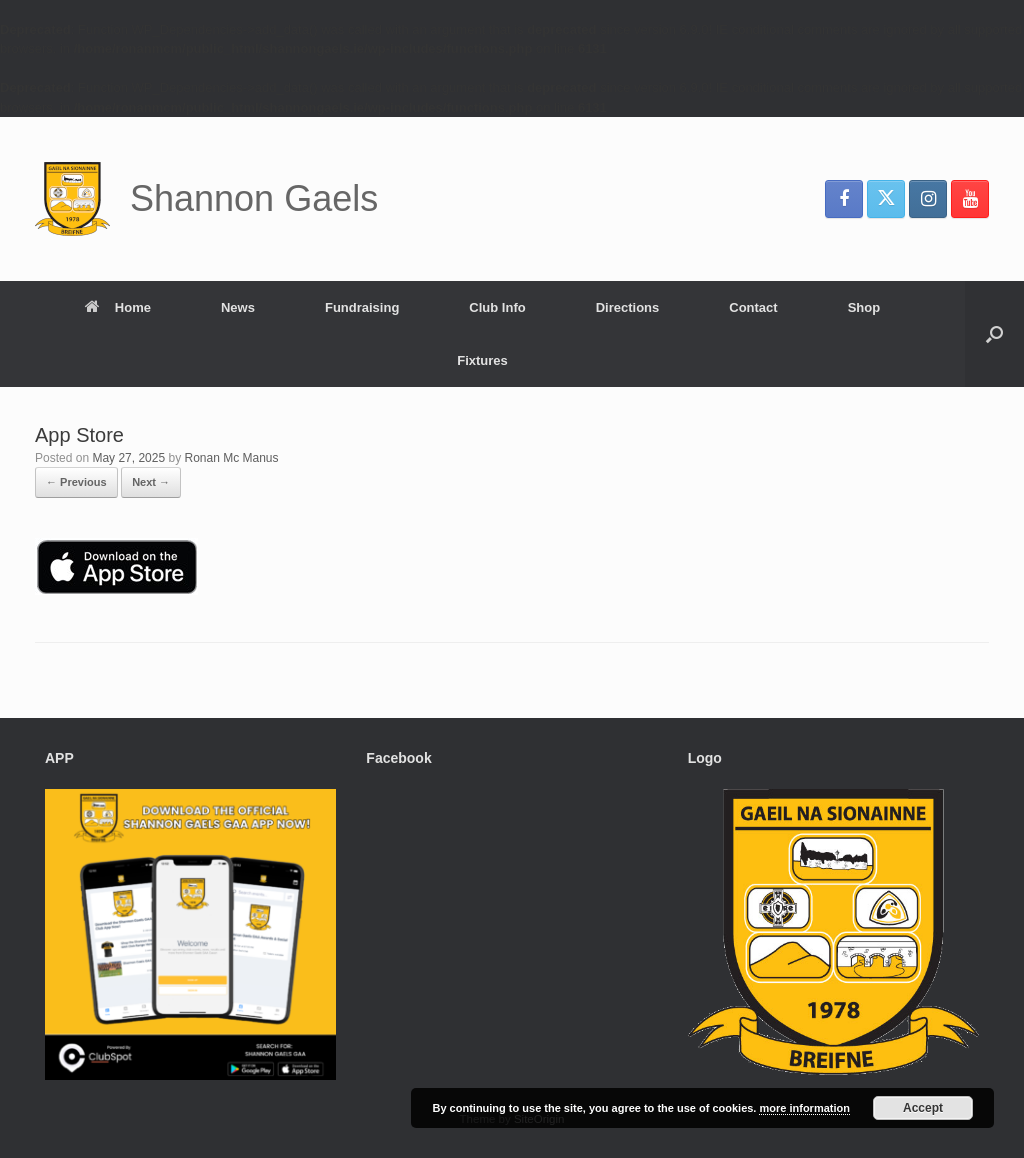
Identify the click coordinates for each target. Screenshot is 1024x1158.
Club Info (497, 307)
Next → (151, 482)
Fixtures (482, 360)
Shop (864, 307)
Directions (628, 307)
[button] (994, 334)
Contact (753, 307)
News (238, 307)
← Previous (76, 482)
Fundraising (362, 307)
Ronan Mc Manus (231, 458)
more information (804, 1108)
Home (118, 307)
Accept (923, 1108)
